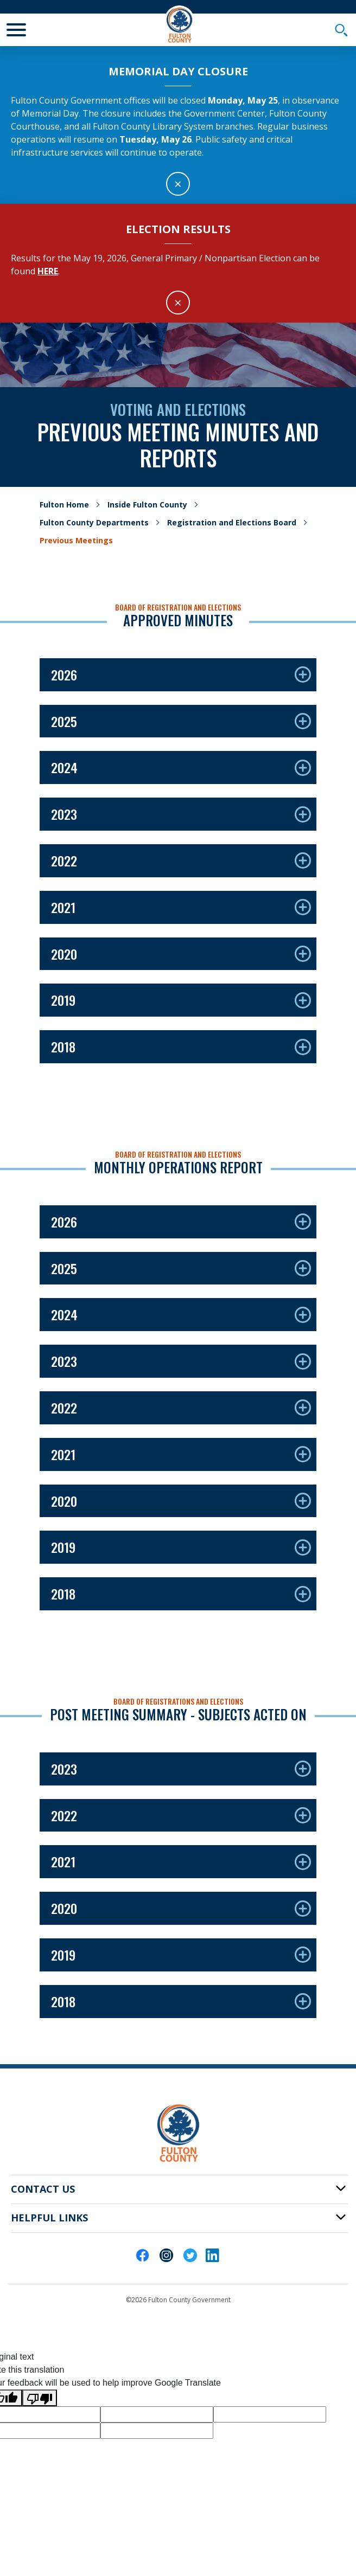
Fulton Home (64, 504)
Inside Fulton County (147, 504)
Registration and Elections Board (231, 522)
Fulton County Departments (94, 522)
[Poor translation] (39, 2397)
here (47, 271)
